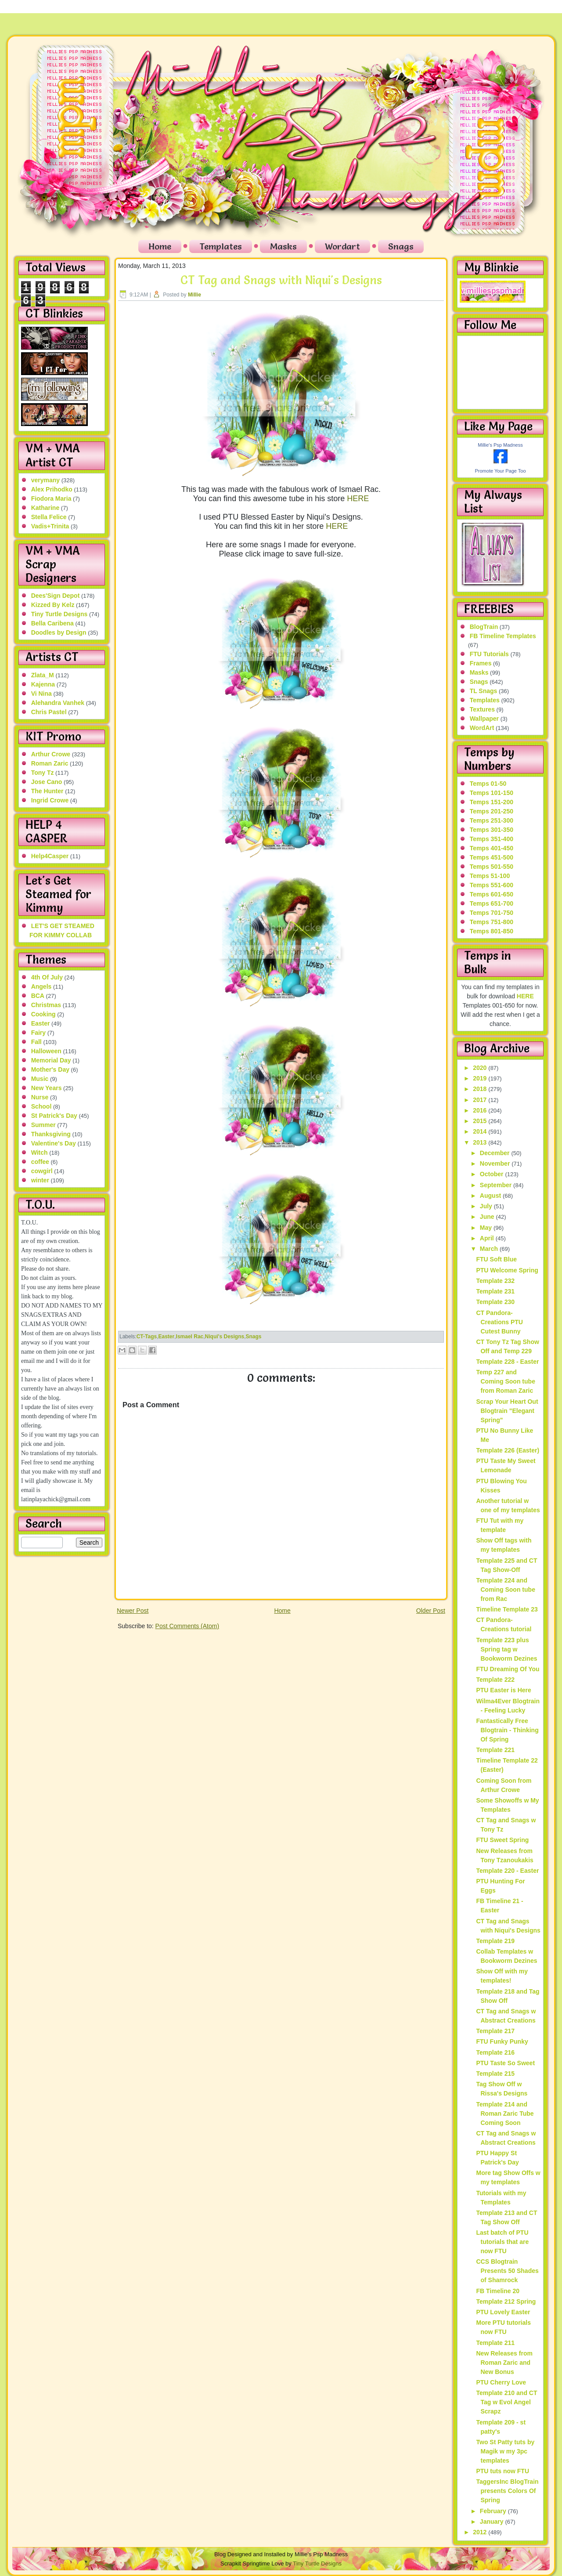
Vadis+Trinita (50, 526)
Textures (482, 709)
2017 (480, 1099)
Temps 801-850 (491, 931)
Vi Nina (41, 693)
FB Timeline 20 (497, 2290)
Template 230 (495, 1301)
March (490, 1248)
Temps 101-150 (491, 792)
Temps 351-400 (491, 838)
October (492, 1174)
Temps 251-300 (491, 820)
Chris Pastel (49, 711)
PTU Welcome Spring (507, 1270)
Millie (194, 295)
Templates (220, 246)
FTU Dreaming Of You (507, 1669)
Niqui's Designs (225, 1336)
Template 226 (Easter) (507, 1450)
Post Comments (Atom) (187, 1625)
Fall (36, 1041)
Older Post (430, 1610)
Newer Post (132, 1610)
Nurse (40, 1097)
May (487, 1227)
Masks (283, 246)
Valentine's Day (53, 1143)
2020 (480, 1067)
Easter (40, 1023)
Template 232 (495, 1280)
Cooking (43, 1014)
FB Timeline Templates (503, 635)
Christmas (46, 1004)
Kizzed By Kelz (53, 604)
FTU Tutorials (489, 654)
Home (159, 246)
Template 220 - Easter (507, 1870)
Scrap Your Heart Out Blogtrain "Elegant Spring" (507, 1410)
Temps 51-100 (490, 875)
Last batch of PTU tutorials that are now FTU (502, 2241)
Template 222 (495, 1679)
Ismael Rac (190, 1336)
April (488, 1238)
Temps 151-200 (491, 802)
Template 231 (495, 1291)
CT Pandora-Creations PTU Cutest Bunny (499, 1322)
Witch (39, 1152)
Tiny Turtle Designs (59, 614)
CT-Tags (147, 1336)
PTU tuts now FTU (502, 2471)
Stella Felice (49, 516)
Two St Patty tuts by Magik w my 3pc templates (505, 2451)
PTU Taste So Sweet (505, 2063)
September (496, 1185)
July (487, 1206)
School (41, 1106)
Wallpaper (484, 718)
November (496, 1163)
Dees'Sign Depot (55, 595)
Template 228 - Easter (507, 1361)
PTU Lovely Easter (503, 2312)
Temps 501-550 (491, 866)
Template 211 (495, 2342)
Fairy (38, 1032)
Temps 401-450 (491, 848)
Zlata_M (42, 675)
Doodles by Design (58, 632)
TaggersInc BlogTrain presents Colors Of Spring (507, 2491)
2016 (480, 1110)
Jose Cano (46, 781)
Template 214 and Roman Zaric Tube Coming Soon (504, 2113)
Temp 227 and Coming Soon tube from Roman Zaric (505, 1381)
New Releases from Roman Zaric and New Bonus (504, 2362)
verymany (45, 480)
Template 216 (495, 2052)
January (492, 2521)
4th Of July (47, 977)
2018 (480, 1088)
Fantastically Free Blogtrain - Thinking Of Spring (507, 1730)
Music (40, 1078)
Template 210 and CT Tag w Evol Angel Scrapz (506, 2402)
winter (40, 1180)
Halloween (46, 1051)
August (491, 1195)
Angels (41, 986)
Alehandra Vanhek (57, 702)
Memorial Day (51, 1060)
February (494, 2511)
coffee (40, 1161)
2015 (480, 1120)
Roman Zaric (49, 763)
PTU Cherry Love (501, 2382)
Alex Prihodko (51, 489)
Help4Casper (50, 856)
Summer (43, 1124)
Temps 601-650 (491, 894)
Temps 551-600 (491, 885)
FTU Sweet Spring (502, 1839)
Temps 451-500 (491, 857)
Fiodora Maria (51, 498)
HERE (358, 498)
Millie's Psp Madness (500, 445)
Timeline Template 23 (506, 1609)
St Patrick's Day (54, 1115)
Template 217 (495, 2030)
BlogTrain (484, 626)
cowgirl (42, 1170)
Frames (481, 663)
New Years (46, 1087)
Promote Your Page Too (500, 470)
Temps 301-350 (491, 829)
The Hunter (47, 791)
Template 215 (495, 2073)
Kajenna (43, 684)
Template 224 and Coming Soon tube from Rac (505, 1589)
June (488, 1216)
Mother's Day (50, 1069)
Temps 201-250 (491, 811)
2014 (480, 1131)
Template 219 (495, 1940)
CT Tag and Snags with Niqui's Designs (281, 280)
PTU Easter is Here (503, 1690)
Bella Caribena (52, 623)
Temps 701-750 (491, 912)
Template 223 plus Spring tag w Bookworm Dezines (506, 1649)
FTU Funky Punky (502, 2041)
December (496, 1152)
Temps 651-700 (491, 903)
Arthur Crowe (50, 754)
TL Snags (483, 690)
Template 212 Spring (506, 2301)
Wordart (342, 246)
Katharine (45, 507)
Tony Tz (42, 772)
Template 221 (495, 1749)
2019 (480, 1078)
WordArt (482, 727)
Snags (401, 246)
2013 (480, 1142)
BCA (37, 995)
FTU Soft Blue (496, 1259)
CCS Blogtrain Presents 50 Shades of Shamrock (507, 2270)
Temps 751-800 (491, 921)
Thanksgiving (51, 1134)
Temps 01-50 (488, 783)
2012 (480, 2532)
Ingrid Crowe (50, 800)
